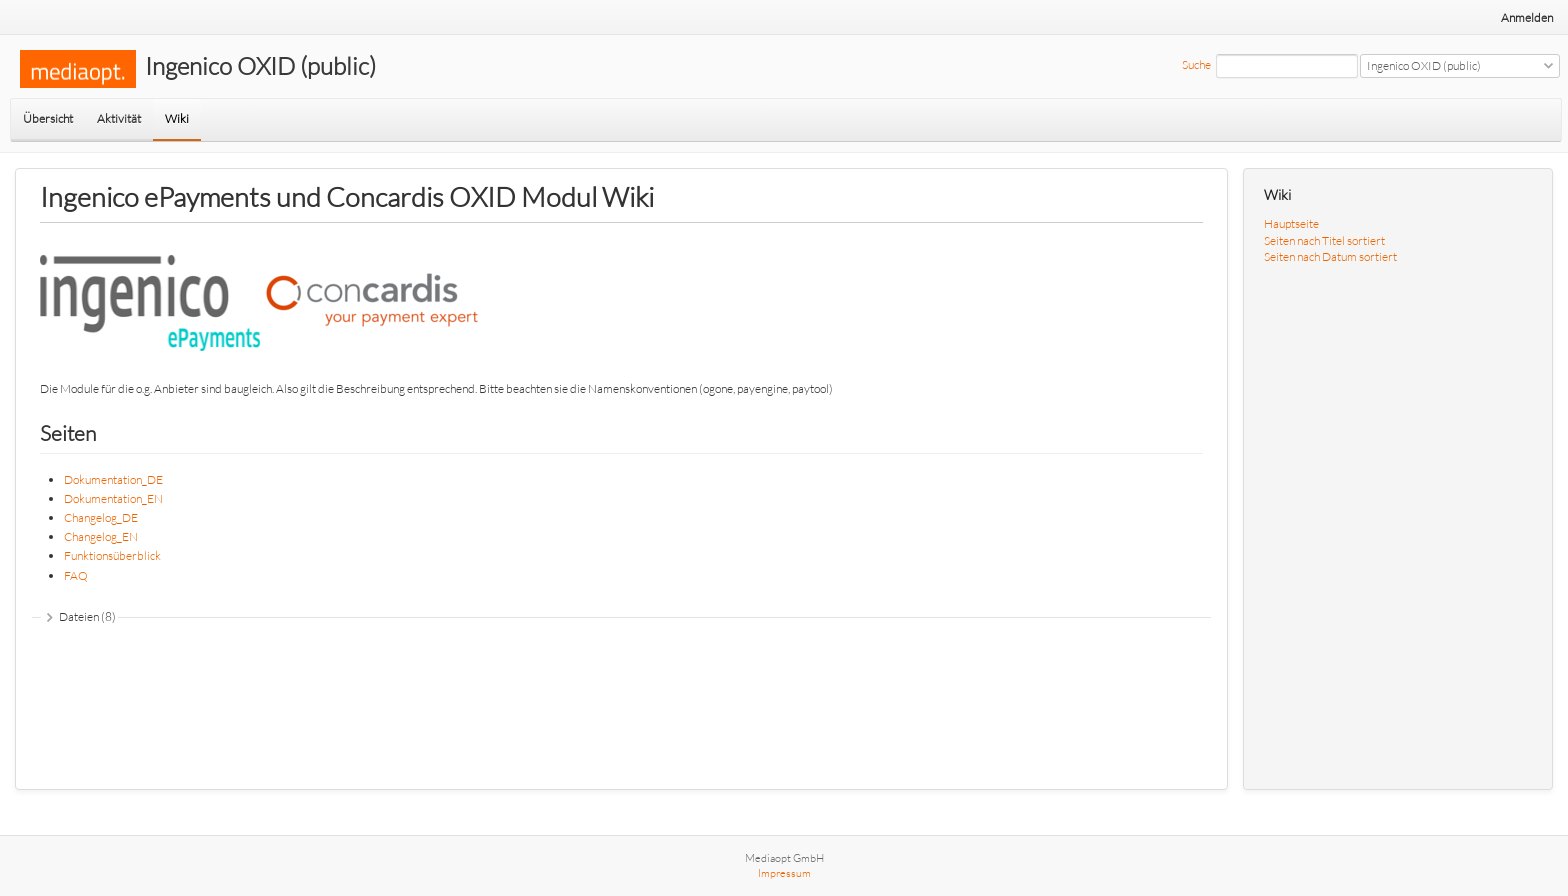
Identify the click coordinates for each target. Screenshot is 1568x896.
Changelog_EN (101, 536)
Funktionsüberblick (112, 555)
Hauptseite (1291, 223)
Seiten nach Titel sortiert (1324, 240)
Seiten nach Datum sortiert (1330, 256)
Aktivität (119, 118)
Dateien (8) (87, 616)
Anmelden (1527, 17)
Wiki (177, 118)
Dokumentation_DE (113, 479)
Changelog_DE (101, 517)
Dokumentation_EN (113, 498)
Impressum (784, 873)
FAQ (76, 575)
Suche (1196, 64)
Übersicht (48, 118)
